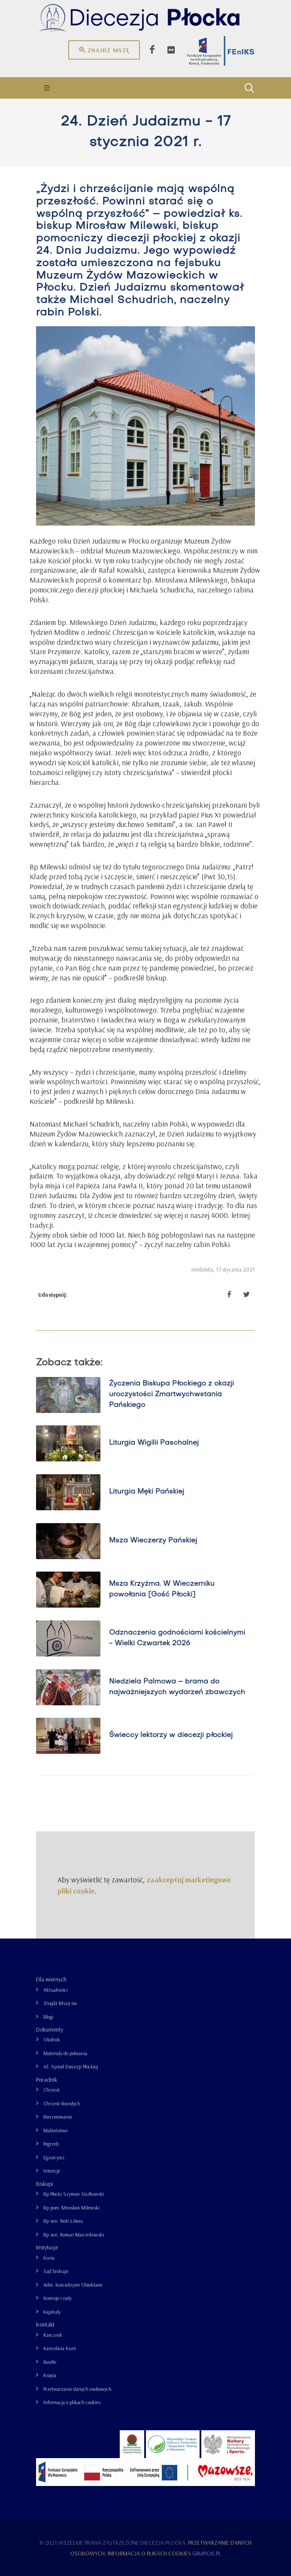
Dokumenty (49, 2029)
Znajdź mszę (104, 50)
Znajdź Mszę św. (60, 2003)
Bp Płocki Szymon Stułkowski (73, 2194)
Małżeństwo (55, 2130)
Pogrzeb (51, 2143)
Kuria (49, 2257)
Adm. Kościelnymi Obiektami (73, 2284)
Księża (49, 2375)
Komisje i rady (57, 2298)
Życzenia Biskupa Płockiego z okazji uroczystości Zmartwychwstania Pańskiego (171, 1394)
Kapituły (52, 2311)
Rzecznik (52, 2335)
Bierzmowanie (57, 2116)
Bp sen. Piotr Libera (63, 2221)
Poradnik (46, 2079)
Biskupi (44, 2184)
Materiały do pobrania (65, 2053)
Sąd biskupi (55, 2271)
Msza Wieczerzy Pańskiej (153, 1540)
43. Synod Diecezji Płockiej (70, 2066)
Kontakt (45, 2324)
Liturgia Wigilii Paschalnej (154, 1443)
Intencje (51, 2170)
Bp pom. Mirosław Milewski (71, 2207)
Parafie (49, 2362)
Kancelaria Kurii (59, 2348)
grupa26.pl (206, 2553)
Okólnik (51, 2039)
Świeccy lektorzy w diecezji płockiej (171, 1735)
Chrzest (51, 2089)
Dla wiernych (51, 1979)
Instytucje (47, 2247)
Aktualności (55, 1990)
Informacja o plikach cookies (71, 2402)
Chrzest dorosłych (61, 2103)
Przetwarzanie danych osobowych (77, 2389)
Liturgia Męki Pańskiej (146, 1491)
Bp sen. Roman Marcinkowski (73, 2234)
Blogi (48, 2017)
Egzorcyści (53, 2157)
